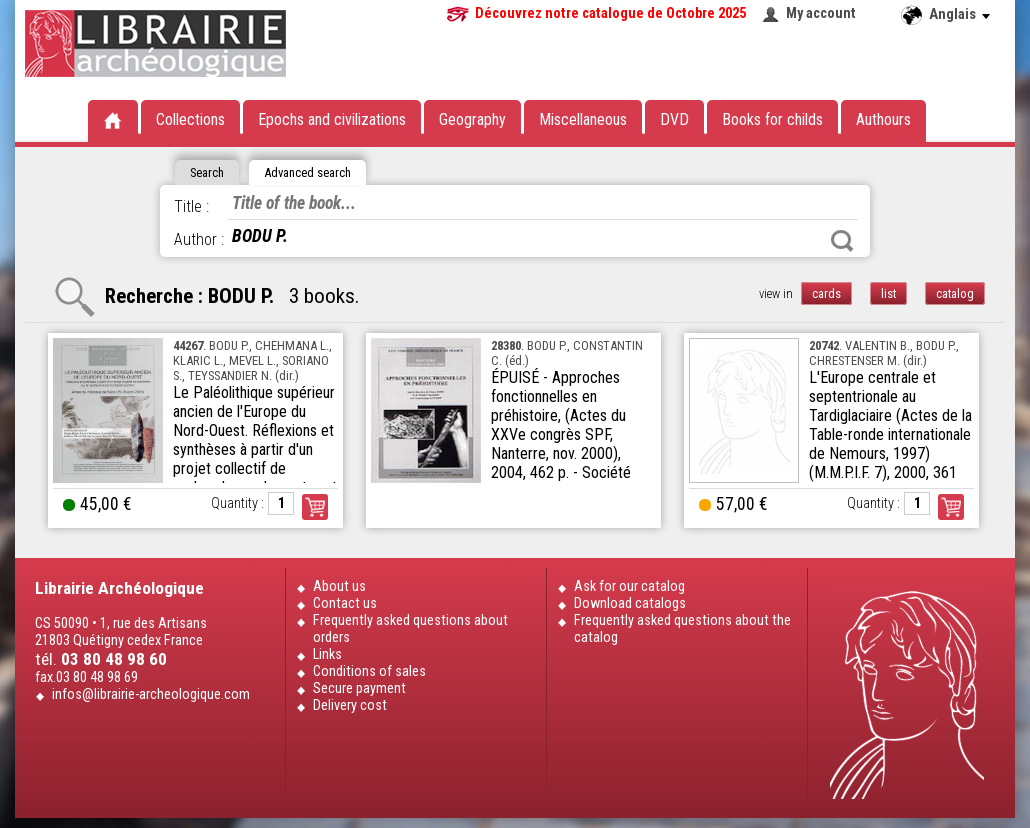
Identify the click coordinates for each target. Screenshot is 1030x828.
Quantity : (237, 503)
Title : (191, 206)
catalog (955, 293)
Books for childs (772, 119)
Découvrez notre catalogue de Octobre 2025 (610, 13)
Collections (190, 119)
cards (826, 293)
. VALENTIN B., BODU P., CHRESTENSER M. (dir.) (884, 353)
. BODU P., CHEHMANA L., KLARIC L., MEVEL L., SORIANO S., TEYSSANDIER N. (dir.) (252, 360)
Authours (883, 119)
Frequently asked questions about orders (410, 629)
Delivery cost (350, 705)
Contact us (345, 603)
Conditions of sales (369, 671)
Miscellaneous (583, 119)
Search (842, 241)
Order (315, 507)
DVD (674, 119)
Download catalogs (630, 603)
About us (339, 586)
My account (821, 13)
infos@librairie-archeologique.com (151, 694)
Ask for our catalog (629, 586)
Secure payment (359, 688)
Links (327, 654)
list (888, 293)
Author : (199, 239)
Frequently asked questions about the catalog (682, 629)
